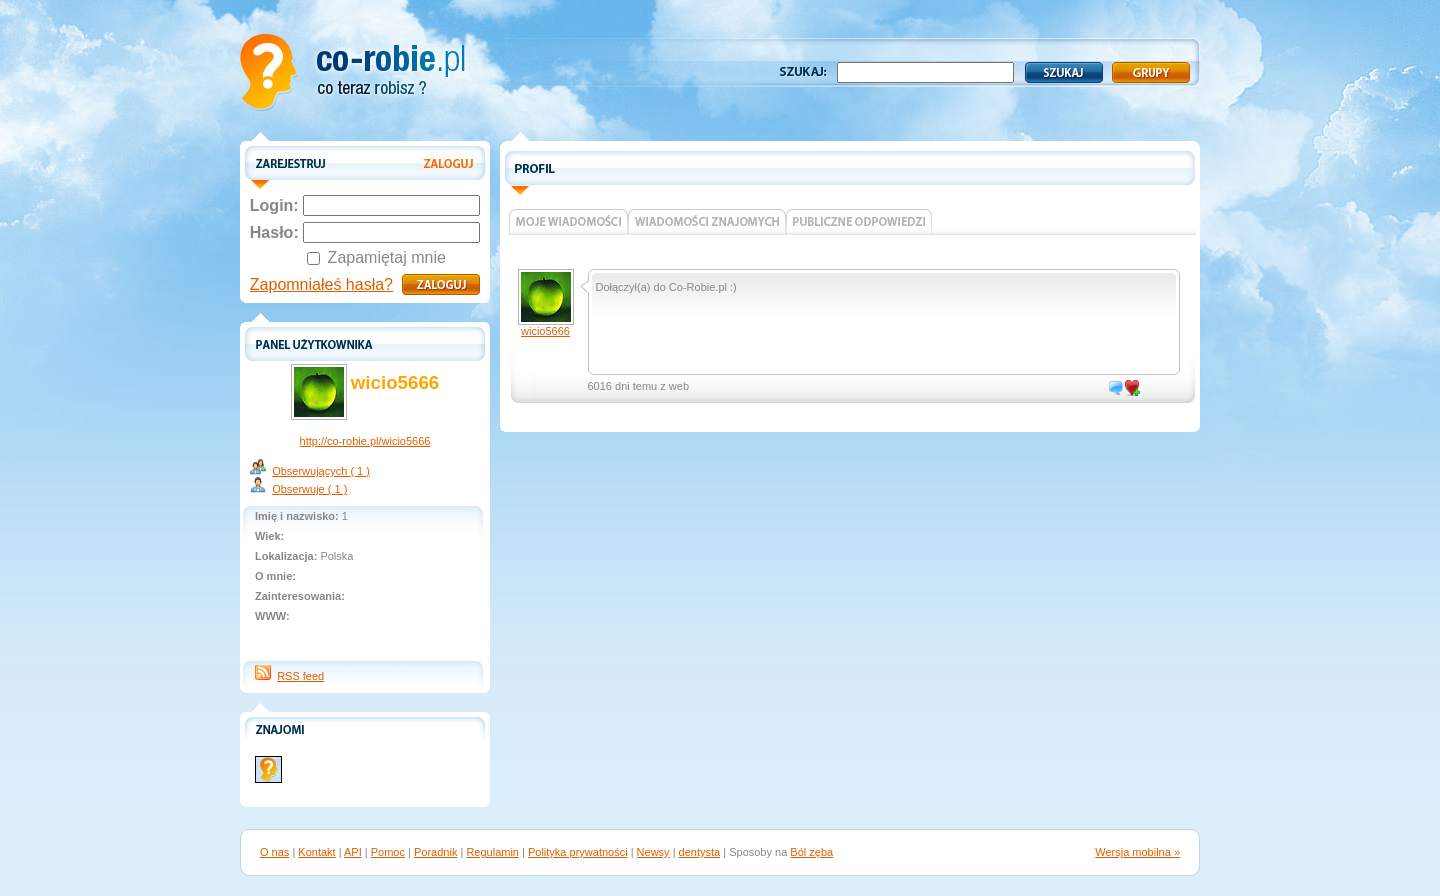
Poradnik (435, 852)
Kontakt (316, 852)
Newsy (653, 852)
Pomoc (388, 852)
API (353, 852)
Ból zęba (811, 852)
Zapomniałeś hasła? (321, 284)
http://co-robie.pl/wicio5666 (365, 441)
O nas (274, 852)
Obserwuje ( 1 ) (309, 489)
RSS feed (300, 676)
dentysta (700, 852)
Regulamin (492, 852)
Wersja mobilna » (1137, 852)
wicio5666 (545, 331)
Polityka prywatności (578, 852)
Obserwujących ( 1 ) (321, 471)
